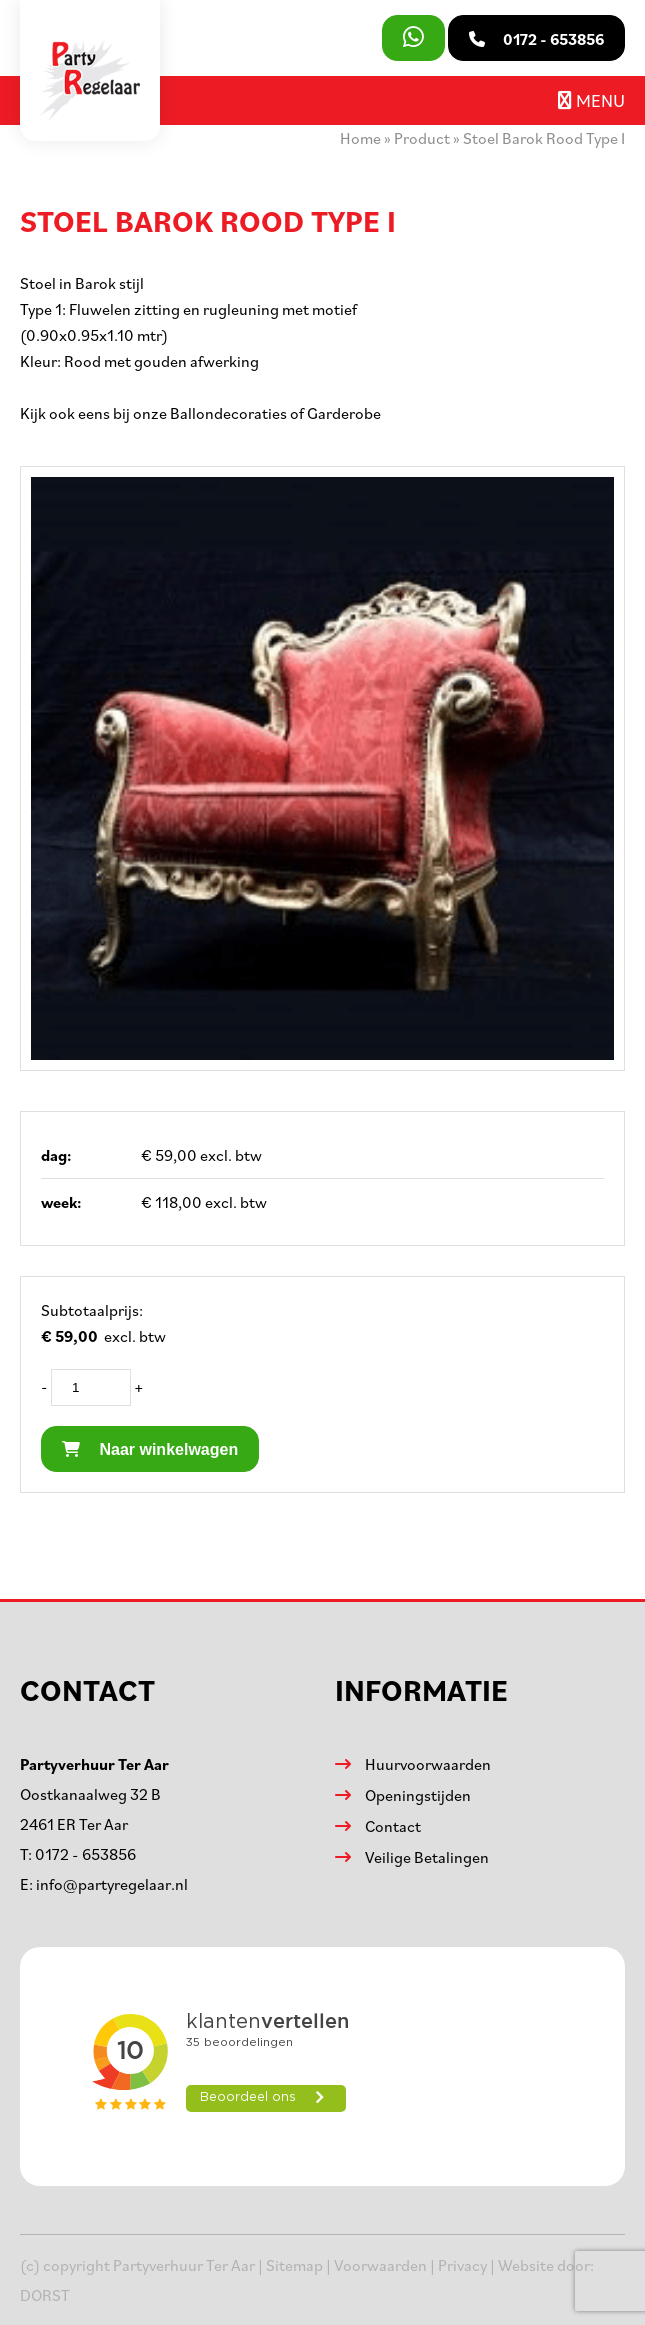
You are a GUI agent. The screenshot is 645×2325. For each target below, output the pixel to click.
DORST (45, 2295)
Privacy (462, 2265)
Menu (591, 100)
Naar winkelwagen (150, 1449)
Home (360, 138)
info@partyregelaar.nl (112, 1884)
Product (422, 138)
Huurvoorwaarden (428, 1764)
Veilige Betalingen (427, 1857)
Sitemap (294, 2265)
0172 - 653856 (85, 1854)
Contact (393, 1826)
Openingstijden (418, 1795)
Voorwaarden (380, 2265)
